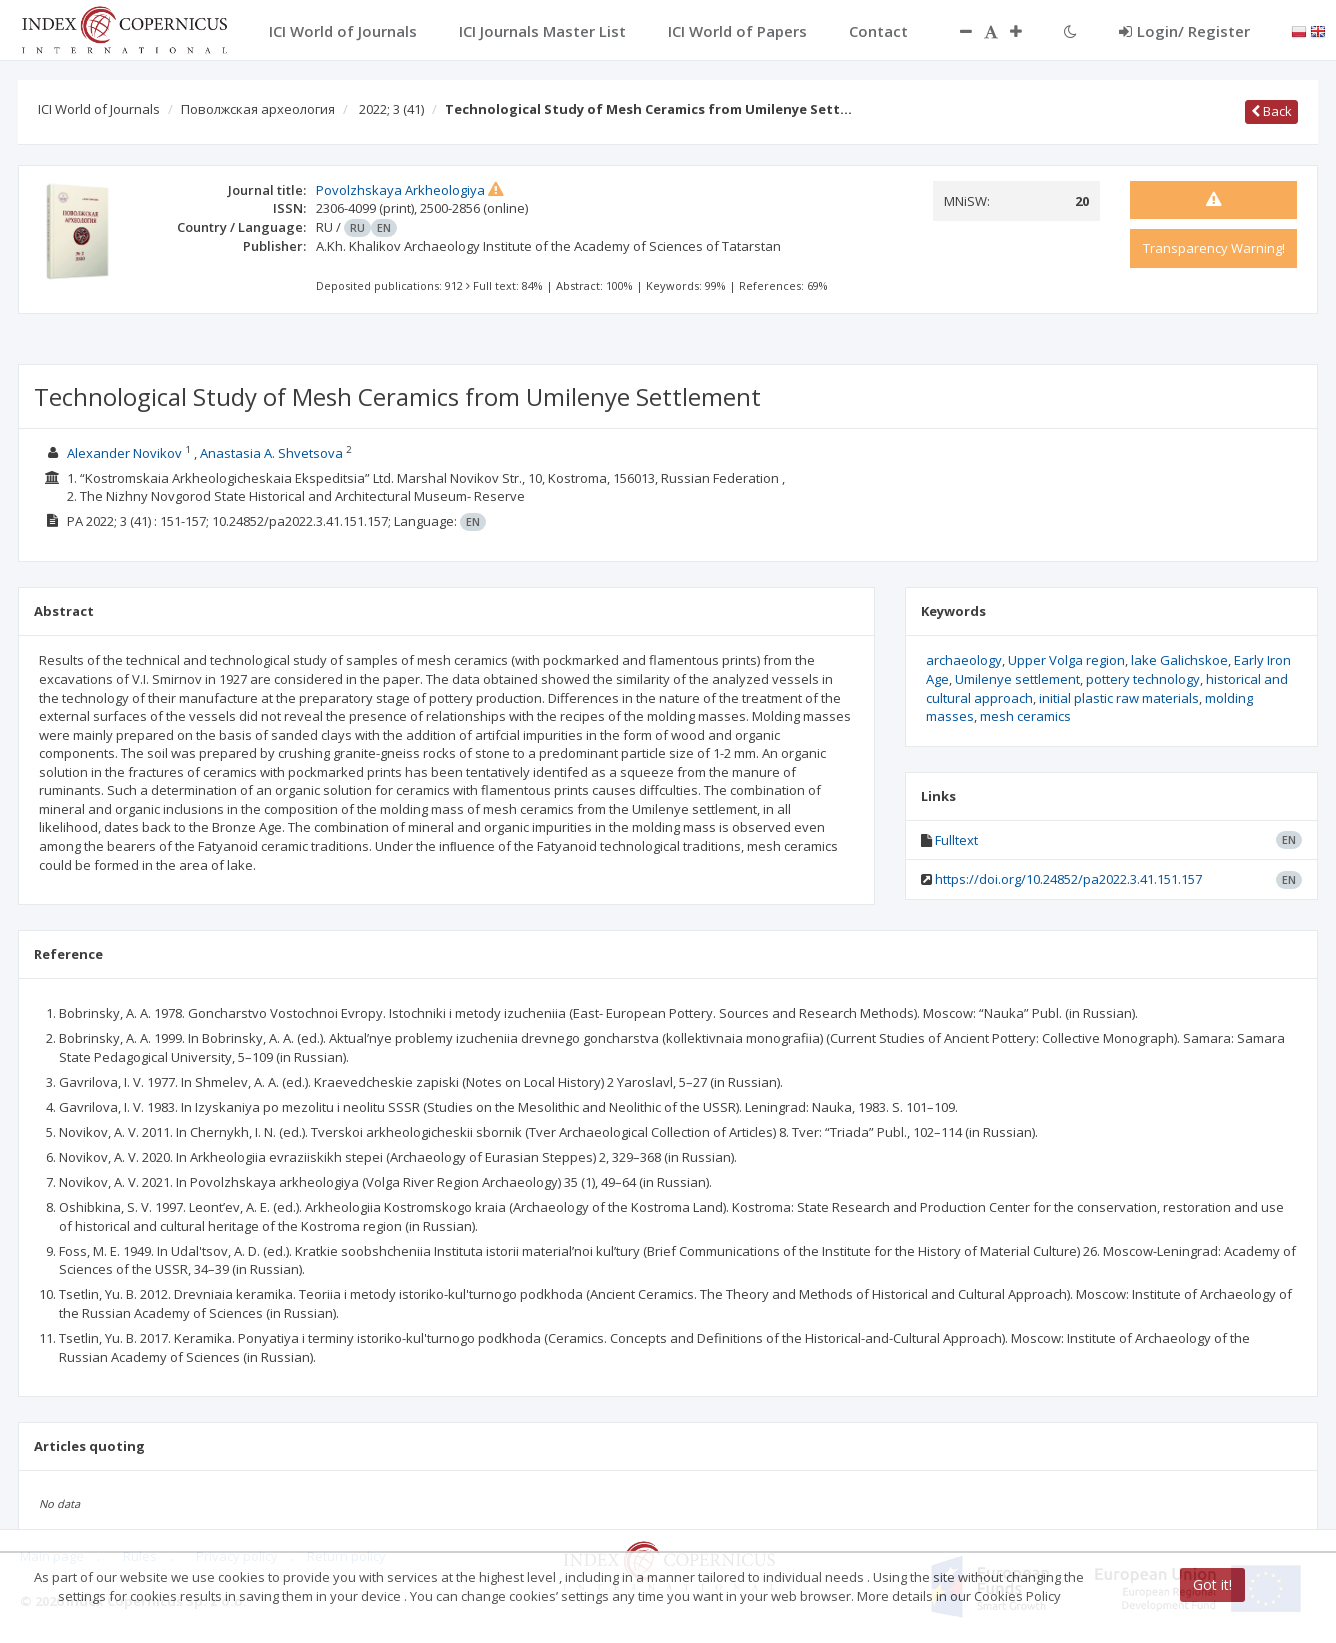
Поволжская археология (258, 109)
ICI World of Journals (99, 109)
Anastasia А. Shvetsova (271, 453)
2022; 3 (391, 109)
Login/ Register (1184, 31)
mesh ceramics (1025, 716)
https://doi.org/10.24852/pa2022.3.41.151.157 (1068, 879)
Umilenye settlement (1017, 679)
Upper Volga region (1066, 660)
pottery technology (1143, 679)
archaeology (964, 660)
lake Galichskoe (1179, 660)
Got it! (1212, 1584)
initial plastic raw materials (1119, 698)
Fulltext (956, 840)
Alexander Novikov (124, 453)
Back (1271, 111)
